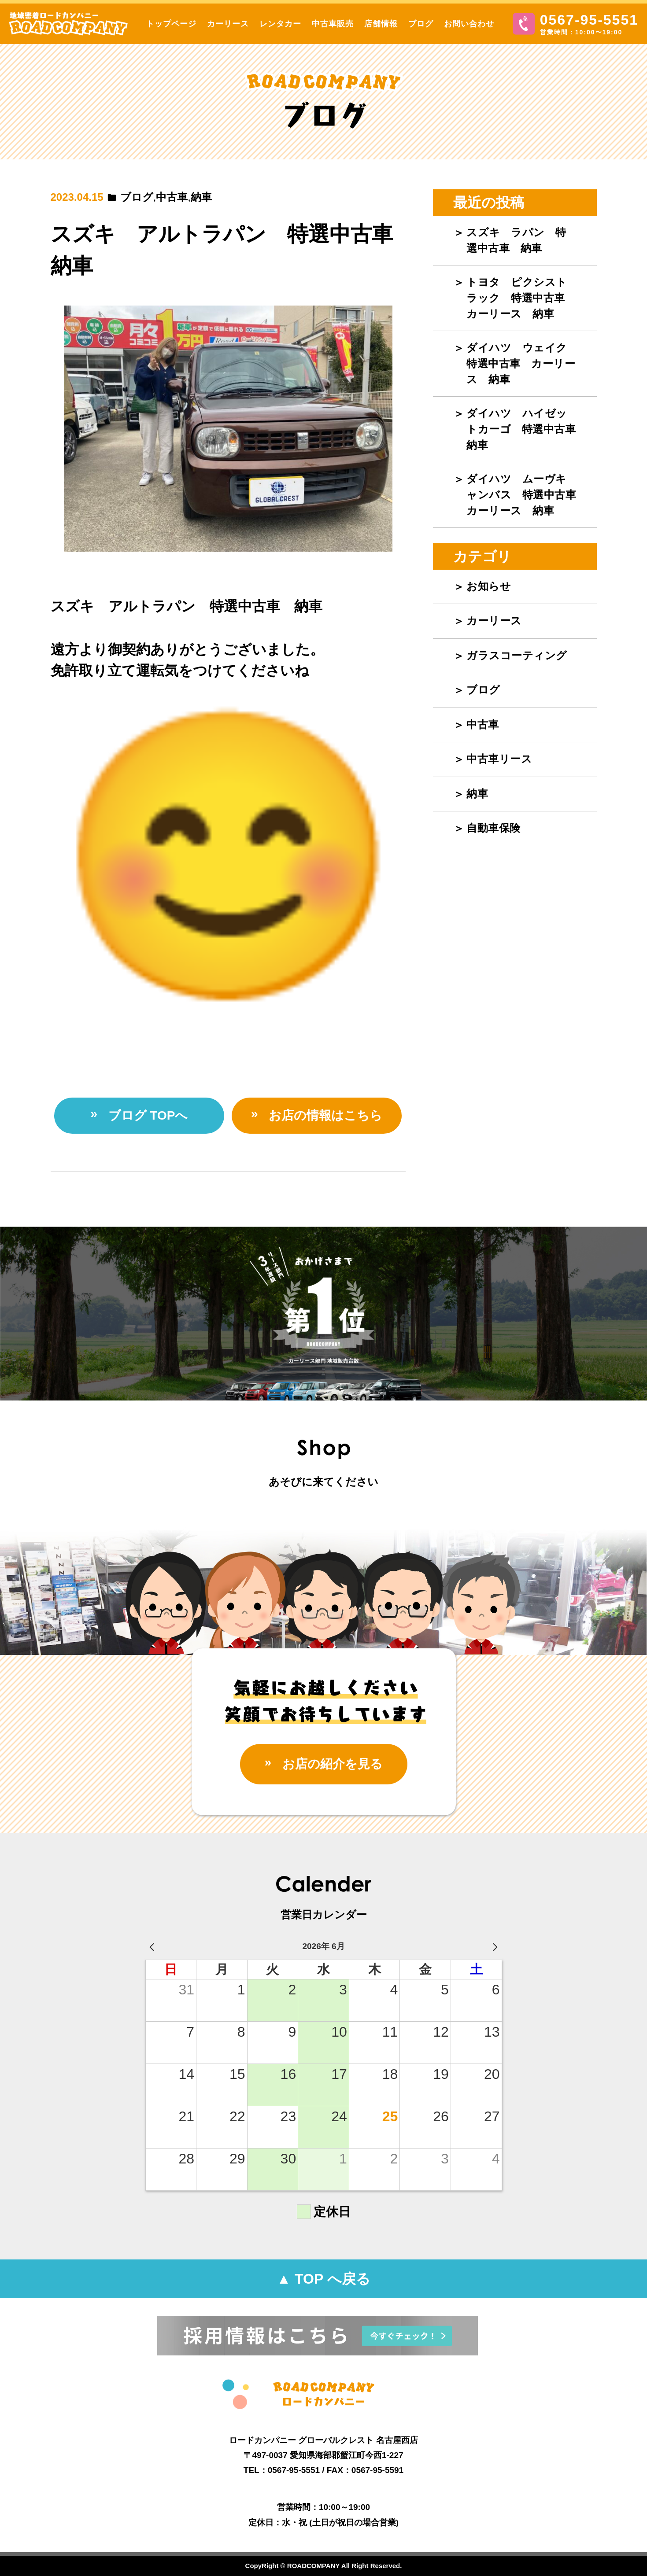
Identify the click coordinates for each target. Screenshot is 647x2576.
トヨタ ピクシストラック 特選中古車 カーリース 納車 (521, 298)
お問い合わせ (469, 23)
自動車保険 (493, 828)
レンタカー (280, 23)
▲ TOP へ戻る (323, 2279)
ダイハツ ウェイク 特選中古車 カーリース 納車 (522, 363)
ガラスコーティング (516, 655)
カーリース (228, 23)
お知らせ (488, 586)
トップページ (171, 23)
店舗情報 (381, 23)
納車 (201, 197)
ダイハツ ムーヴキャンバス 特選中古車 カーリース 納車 (526, 494)
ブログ (420, 23)
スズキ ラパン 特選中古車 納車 (516, 240)
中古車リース (499, 759)
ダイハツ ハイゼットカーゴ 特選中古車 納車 (526, 429)
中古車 (172, 197)
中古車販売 (333, 23)
